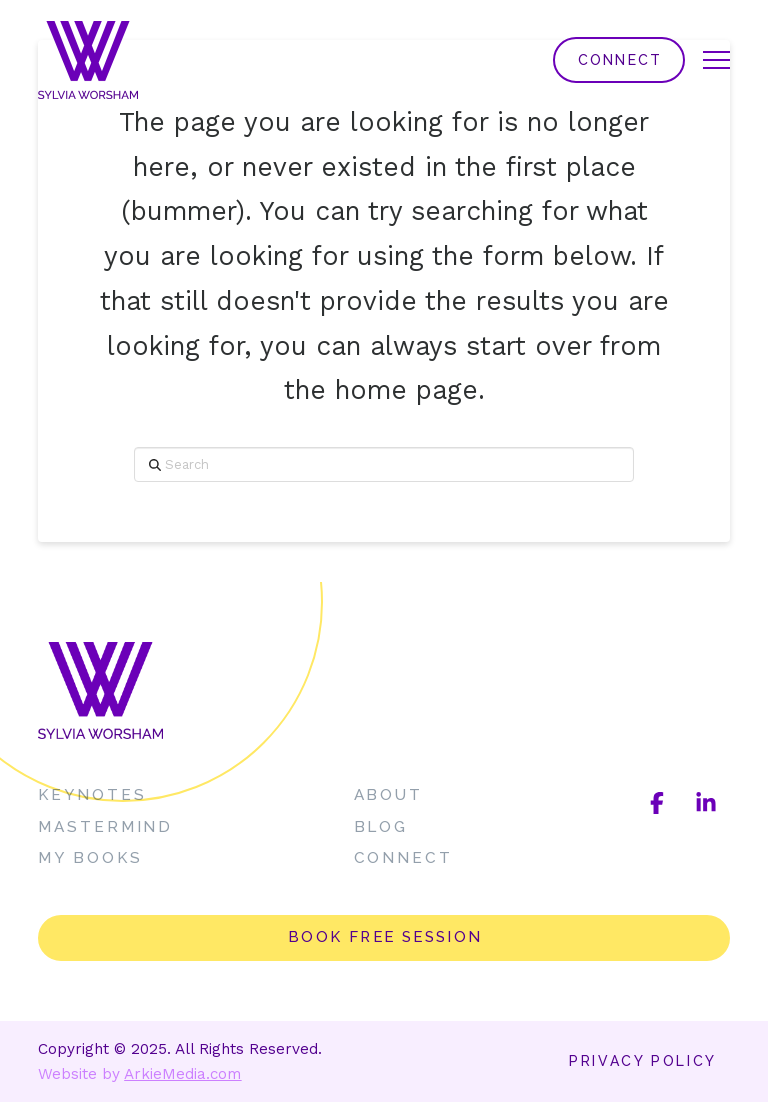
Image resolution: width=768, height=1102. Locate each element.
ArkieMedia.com (182, 1074)
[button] (716, 60)
